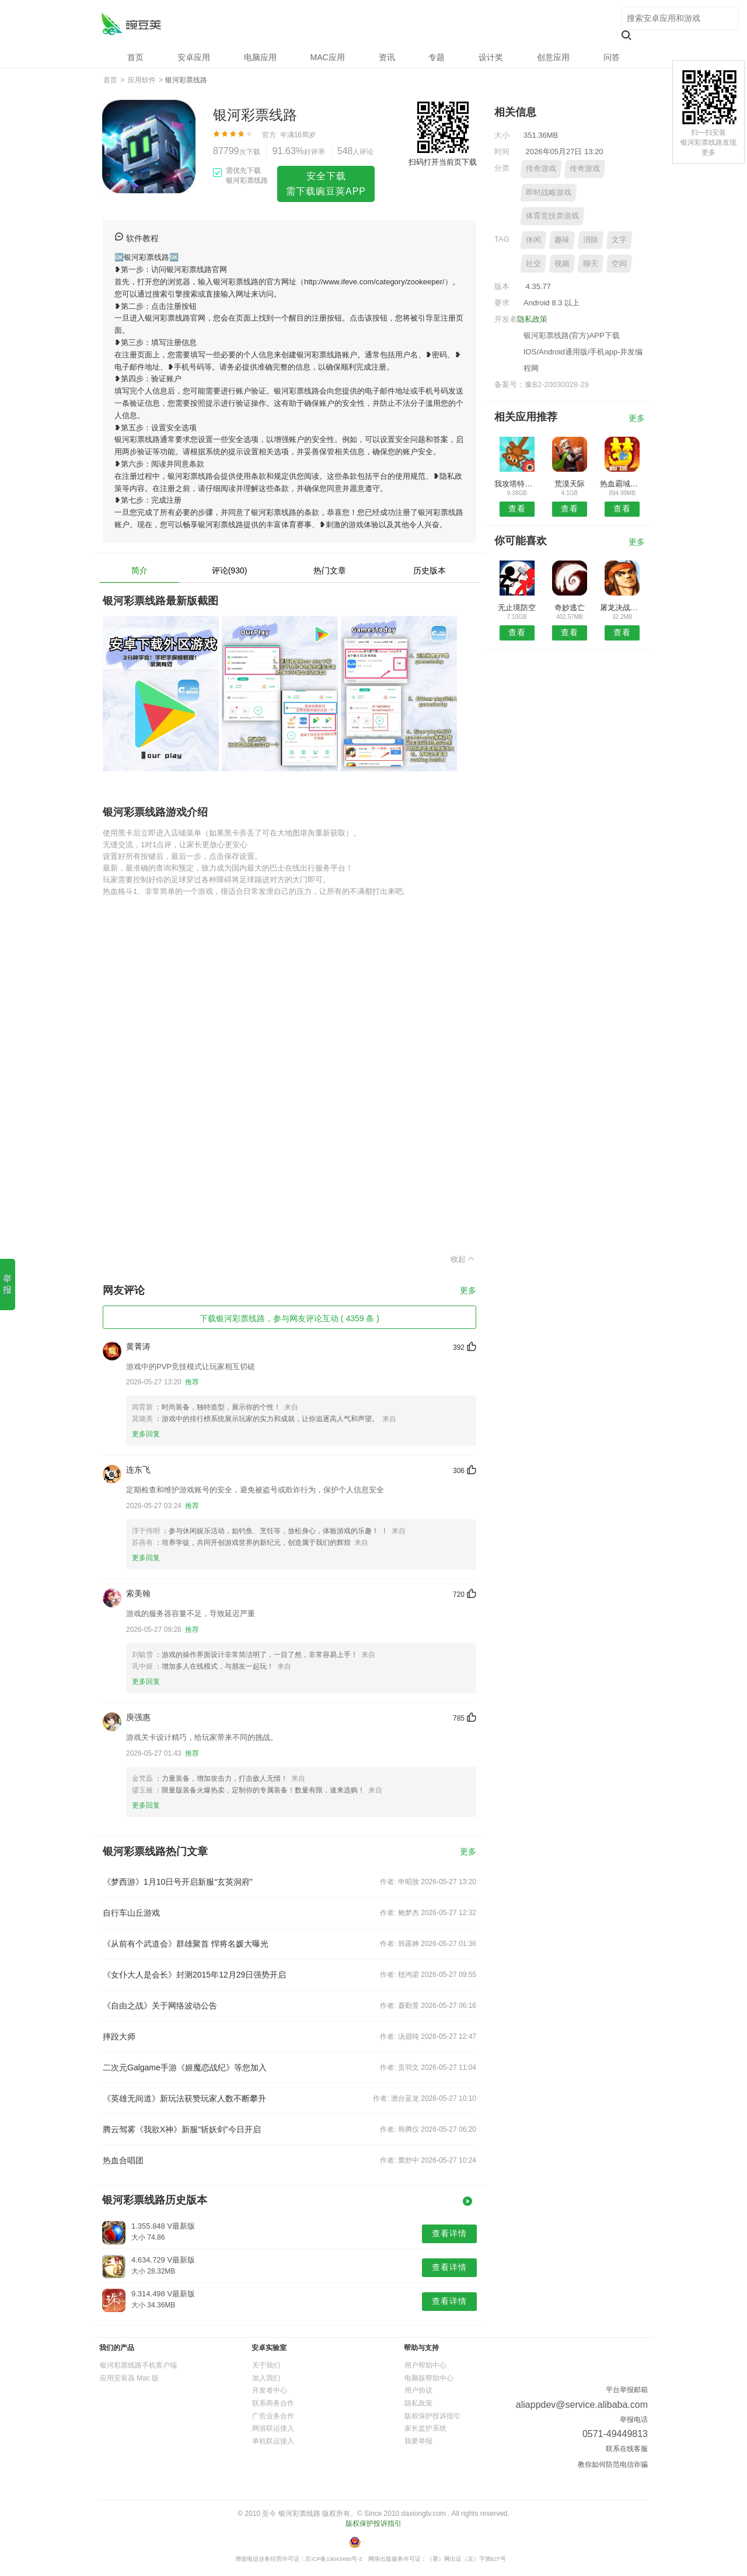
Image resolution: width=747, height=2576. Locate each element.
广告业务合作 (273, 2416)
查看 (517, 508)
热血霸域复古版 (622, 483)
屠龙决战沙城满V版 (622, 607)
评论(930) (229, 570)
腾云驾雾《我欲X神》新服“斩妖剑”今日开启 (182, 2129)
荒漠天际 (569, 483)
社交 (533, 263)
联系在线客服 (627, 2449)
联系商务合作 (273, 2403)
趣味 (562, 239)
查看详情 (449, 2233)
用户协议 (418, 2390)
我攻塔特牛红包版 (516, 483)
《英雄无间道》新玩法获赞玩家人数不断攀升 (184, 2098)
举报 (7, 1283)
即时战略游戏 (548, 192)
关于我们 (266, 2365)
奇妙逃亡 (569, 607)
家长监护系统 (425, 2428)
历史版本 (429, 570)
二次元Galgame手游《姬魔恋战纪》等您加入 (185, 2067)
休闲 (533, 239)
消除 (590, 239)
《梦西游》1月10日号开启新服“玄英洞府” (178, 1881)
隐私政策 (532, 319)
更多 (468, 1290)
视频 (562, 263)
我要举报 (418, 2441)
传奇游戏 (541, 168)
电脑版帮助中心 (428, 2378)
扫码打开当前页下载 (443, 162)
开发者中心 (269, 2390)
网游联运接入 (273, 2428)
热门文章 (329, 570)
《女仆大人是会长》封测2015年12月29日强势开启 (194, 1974)
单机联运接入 (273, 2441)
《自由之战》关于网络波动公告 (160, 2005)
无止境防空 (517, 607)
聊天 (590, 263)
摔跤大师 (119, 2036)
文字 (619, 239)
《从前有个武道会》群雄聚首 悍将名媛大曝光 (185, 1943)
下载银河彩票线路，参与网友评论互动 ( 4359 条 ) (289, 1318)
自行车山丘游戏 (131, 1912)
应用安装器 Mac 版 (129, 2378)
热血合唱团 (123, 2160)
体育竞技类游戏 (552, 215)
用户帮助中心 (425, 2365)
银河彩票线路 (131, 23)
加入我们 (266, 2378)
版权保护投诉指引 (432, 2416)
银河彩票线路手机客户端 (138, 2365)
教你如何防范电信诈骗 (613, 2464)
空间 (619, 263)
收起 (463, 1259)
